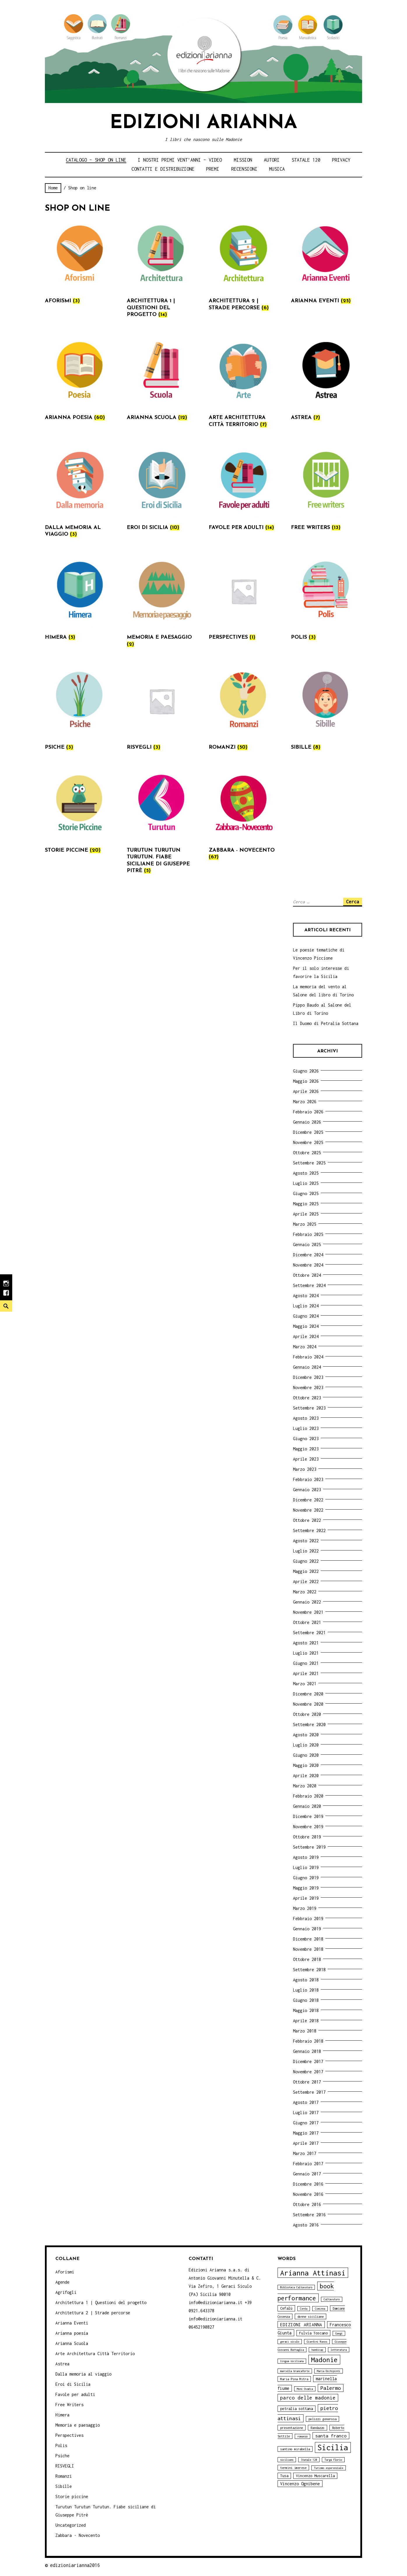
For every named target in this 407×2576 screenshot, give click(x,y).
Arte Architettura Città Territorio (95, 2353)
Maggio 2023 (306, 1448)
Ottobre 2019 (307, 1836)
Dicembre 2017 (308, 2061)
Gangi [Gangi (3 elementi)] (339, 2333)
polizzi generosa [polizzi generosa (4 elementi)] (322, 2419)
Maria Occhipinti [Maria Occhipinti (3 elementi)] (328, 2371)
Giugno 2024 (306, 1316)
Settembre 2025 (309, 1162)
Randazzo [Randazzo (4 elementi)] (317, 2428)
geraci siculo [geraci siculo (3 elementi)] (289, 2341)
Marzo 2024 (304, 1346)
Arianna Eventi (71, 2322)
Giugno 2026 (306, 1070)
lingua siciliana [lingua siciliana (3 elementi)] (292, 2361)
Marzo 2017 (304, 2153)
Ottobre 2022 (307, 1520)
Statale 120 (306, 160)
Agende (62, 2282)
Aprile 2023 (306, 1458)
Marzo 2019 (304, 1908)
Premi (212, 169)
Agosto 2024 (306, 1295)
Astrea (62, 2363)
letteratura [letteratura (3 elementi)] (339, 2349)
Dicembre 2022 (308, 1499)
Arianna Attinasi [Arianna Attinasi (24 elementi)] (312, 2272)
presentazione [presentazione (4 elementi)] (291, 2428)
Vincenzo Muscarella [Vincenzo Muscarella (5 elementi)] (315, 2476)
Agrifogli (65, 2292)
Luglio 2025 (306, 1183)
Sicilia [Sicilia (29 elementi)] (332, 2447)
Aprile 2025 (306, 1213)
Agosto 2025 (306, 1173)
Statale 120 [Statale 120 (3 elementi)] (309, 2459)
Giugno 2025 (306, 1193)
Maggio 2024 (306, 1326)
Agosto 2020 (306, 1734)
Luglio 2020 (306, 1744)
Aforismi (64, 2271)
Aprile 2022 (306, 1581)
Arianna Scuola (71, 2343)
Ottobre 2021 (307, 1622)
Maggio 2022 (306, 1571)
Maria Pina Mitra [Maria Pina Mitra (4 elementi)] (294, 2379)
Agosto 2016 (306, 2224)
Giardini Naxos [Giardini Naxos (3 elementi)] (317, 2341)
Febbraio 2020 (308, 1795)
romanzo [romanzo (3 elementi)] (302, 2436)
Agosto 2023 (306, 1418)
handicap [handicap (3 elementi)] (317, 2349)
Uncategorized (70, 2525)
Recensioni (244, 169)
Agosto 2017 (306, 2102)
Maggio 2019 (306, 1887)
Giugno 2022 (306, 1561)
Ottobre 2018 (307, 1959)
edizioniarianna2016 (75, 2565)
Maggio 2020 (306, 1765)
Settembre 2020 (309, 1724)
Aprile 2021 (306, 1673)
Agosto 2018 (306, 1979)
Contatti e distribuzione (162, 169)
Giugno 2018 (306, 2000)
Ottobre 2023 (307, 1397)
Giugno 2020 (306, 1755)
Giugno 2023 (306, 1438)
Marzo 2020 (304, 1785)
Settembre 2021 (309, 1632)
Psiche (62, 2455)
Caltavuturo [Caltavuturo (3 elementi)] (332, 2299)
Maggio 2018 (306, 2010)
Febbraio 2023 (308, 1479)
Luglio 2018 (306, 1990)
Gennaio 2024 (307, 1367)
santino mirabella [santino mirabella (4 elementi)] (295, 2449)
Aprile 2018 (306, 2020)
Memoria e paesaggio (77, 2425)
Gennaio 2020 (307, 1806)
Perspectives (69, 2435)
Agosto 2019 (306, 1857)
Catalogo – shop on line (96, 160)
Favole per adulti (75, 2394)
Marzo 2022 (304, 1591)
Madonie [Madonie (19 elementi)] (324, 2360)
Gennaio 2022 (307, 1601)
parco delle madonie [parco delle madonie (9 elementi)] (308, 2398)
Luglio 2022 (306, 1550)
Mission (243, 160)
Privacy (341, 160)
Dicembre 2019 (308, 1816)
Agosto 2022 (306, 1540)
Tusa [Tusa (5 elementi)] (284, 2476)
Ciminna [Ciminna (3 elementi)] (320, 2308)
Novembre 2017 (308, 2071)
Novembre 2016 (308, 2194)
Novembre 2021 (308, 1612)
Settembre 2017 (309, 2092)
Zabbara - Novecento (77, 2535)
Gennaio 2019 (307, 1928)
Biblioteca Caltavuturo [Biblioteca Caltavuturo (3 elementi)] (296, 2287)
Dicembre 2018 (308, 1938)
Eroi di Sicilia (72, 2384)
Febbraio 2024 (308, 1356)
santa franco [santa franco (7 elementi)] (331, 2435)
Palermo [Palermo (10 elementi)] (330, 2388)
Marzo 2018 (304, 2030)
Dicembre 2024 (308, 1254)
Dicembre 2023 (308, 1377)
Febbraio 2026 (308, 1111)
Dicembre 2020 (308, 1693)
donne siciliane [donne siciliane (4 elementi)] (310, 2316)
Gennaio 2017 (307, 2173)
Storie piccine (71, 2496)
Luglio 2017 (306, 2112)
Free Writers (69, 2404)
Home (53, 187)
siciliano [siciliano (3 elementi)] (286, 2459)
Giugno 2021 (306, 1663)
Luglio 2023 (306, 1428)
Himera (62, 2414)
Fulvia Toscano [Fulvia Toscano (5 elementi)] (313, 2333)
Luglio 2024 (306, 1305)
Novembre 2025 (308, 1142)
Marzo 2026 (304, 1101)
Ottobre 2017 (307, 2081)
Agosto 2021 (306, 1642)
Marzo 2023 (304, 1469)
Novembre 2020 (308, 1704)
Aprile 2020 (306, 1775)
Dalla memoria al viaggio (83, 2373)
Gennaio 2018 (307, 2051)
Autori (272, 160)
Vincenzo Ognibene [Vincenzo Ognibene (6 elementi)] (300, 2483)
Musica (277, 169)
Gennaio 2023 (307, 1489)
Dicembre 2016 (308, 2184)
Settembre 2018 (309, 1969)
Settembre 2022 (309, 1530)
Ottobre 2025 (307, 1152)
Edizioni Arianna (203, 123)
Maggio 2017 (306, 2132)
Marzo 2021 (304, 1683)
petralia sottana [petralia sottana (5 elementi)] (296, 2408)
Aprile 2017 (306, 2143)
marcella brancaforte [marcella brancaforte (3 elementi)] (294, 2371)
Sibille (63, 2486)
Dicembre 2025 (308, 1132)
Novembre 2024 (308, 1264)
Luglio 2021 (306, 1653)
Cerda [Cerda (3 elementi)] (303, 2308)
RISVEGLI (64, 2465)
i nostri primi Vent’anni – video (180, 160)
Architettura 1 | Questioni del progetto (100, 2302)
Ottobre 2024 (307, 1275)
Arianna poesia (71, 2333)
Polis (61, 2445)
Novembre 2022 (308, 1510)
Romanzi (63, 2476)
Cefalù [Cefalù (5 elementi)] (286, 2308)
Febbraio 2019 (308, 1918)
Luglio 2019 (306, 1867)
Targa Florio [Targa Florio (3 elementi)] (333, 2459)
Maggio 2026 (306, 1081)
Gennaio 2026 (307, 1122)
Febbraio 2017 (308, 2163)
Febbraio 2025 (308, 1234)
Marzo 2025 (304, 1224)
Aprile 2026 (306, 1091)
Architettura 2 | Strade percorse (92, 2312)
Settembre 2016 (309, 2214)
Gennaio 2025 (307, 1244)
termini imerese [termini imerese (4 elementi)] (293, 2468)
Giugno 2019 (306, 1877)
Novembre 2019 (308, 1826)
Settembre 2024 (309, 1285)
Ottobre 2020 (307, 1714)
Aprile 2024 (306, 1336)
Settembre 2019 (309, 1847)
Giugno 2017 (306, 2122)
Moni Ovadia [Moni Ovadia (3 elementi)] (305, 2388)
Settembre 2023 (309, 1407)
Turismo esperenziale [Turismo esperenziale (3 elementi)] (328, 2468)
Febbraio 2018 (308, 2041)
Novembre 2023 (308, 1387)
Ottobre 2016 (307, 2204)
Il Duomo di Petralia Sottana (325, 1023)
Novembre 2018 (308, 1949)
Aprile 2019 (306, 1898)
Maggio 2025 (306, 1203)
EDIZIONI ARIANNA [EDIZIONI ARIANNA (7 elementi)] (301, 2324)
